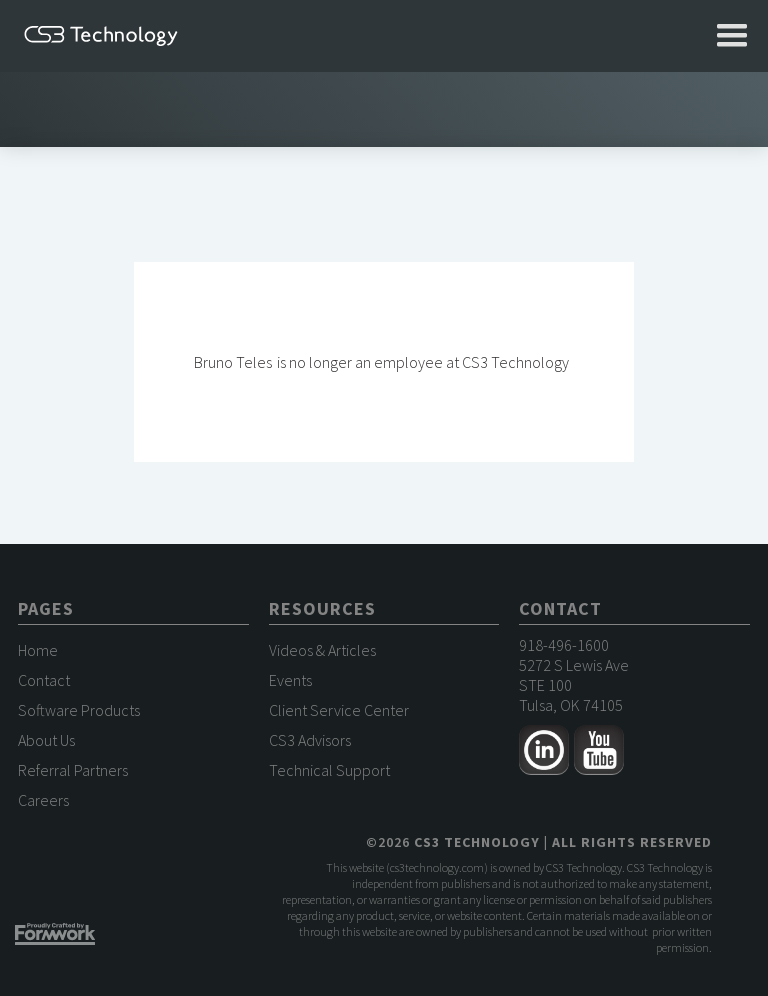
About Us (46, 740)
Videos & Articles (322, 650)
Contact (44, 680)
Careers (43, 800)
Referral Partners (73, 770)
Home (38, 650)
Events (290, 680)
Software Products (79, 710)
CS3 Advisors (310, 740)
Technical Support (329, 770)
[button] (732, 36)
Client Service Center (339, 710)
